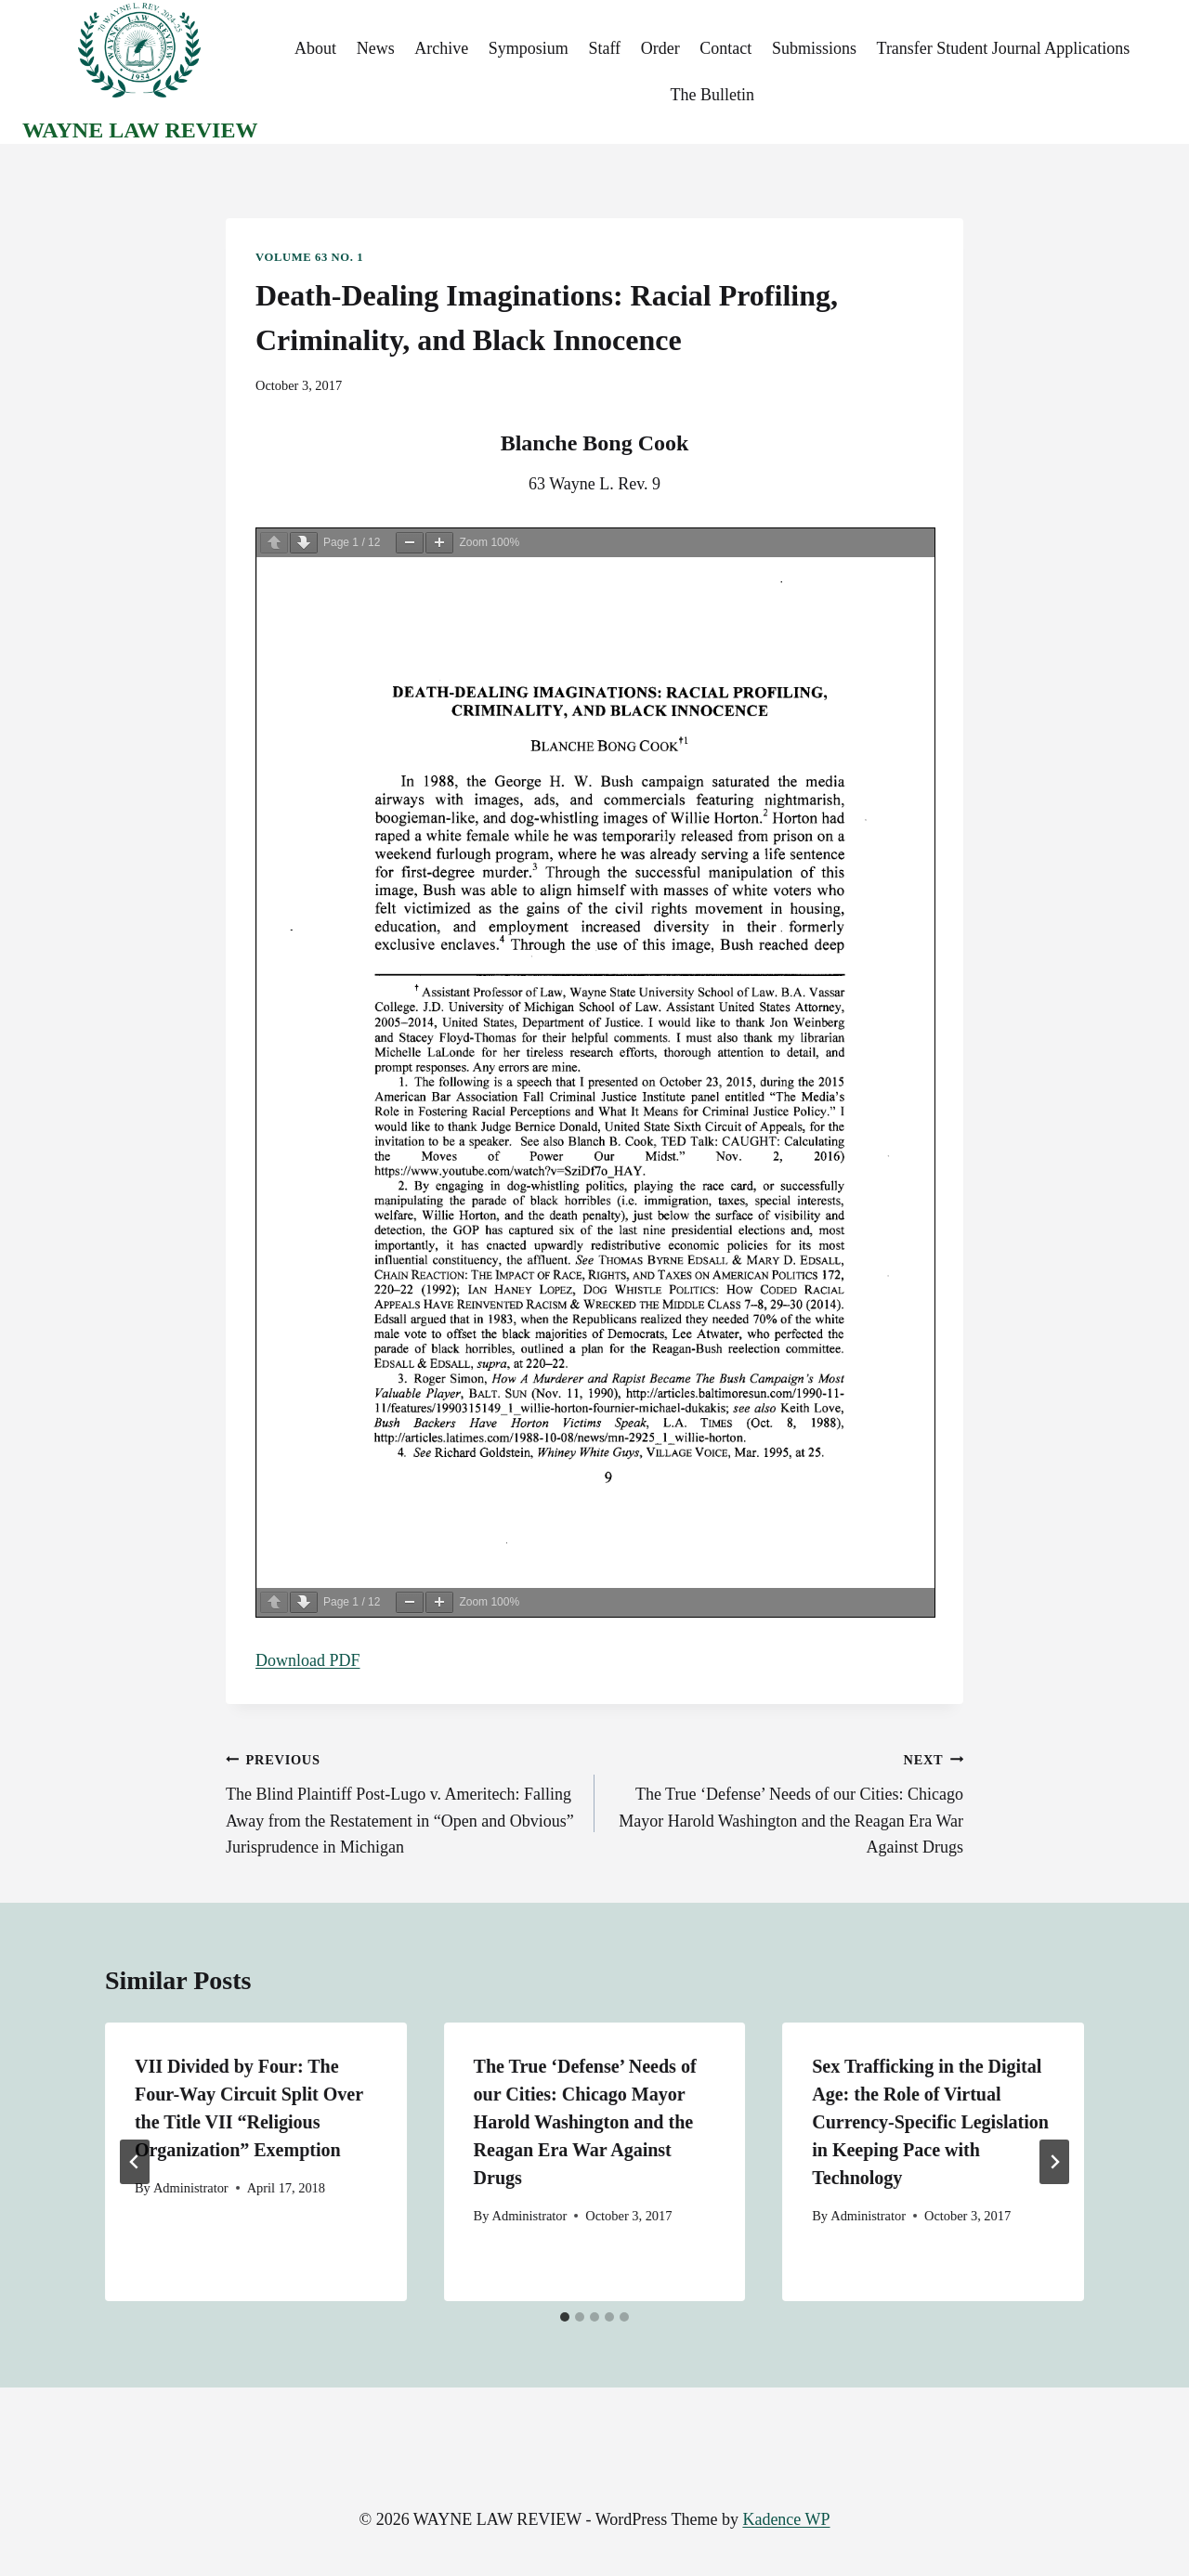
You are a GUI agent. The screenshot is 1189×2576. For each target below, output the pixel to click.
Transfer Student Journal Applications (1003, 48)
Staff (604, 48)
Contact (725, 48)
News (376, 48)
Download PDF (307, 1660)
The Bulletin (711, 94)
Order (660, 48)
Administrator (191, 2187)
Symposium (528, 48)
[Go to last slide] (135, 2162)
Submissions (814, 48)
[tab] (564, 2317)
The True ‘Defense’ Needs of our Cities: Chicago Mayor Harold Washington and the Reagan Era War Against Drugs (787, 1801)
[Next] (1054, 2162)
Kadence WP (786, 2519)
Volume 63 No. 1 (309, 257)
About (315, 48)
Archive (441, 48)
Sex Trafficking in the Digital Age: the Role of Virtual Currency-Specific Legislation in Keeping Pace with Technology (930, 2122)
